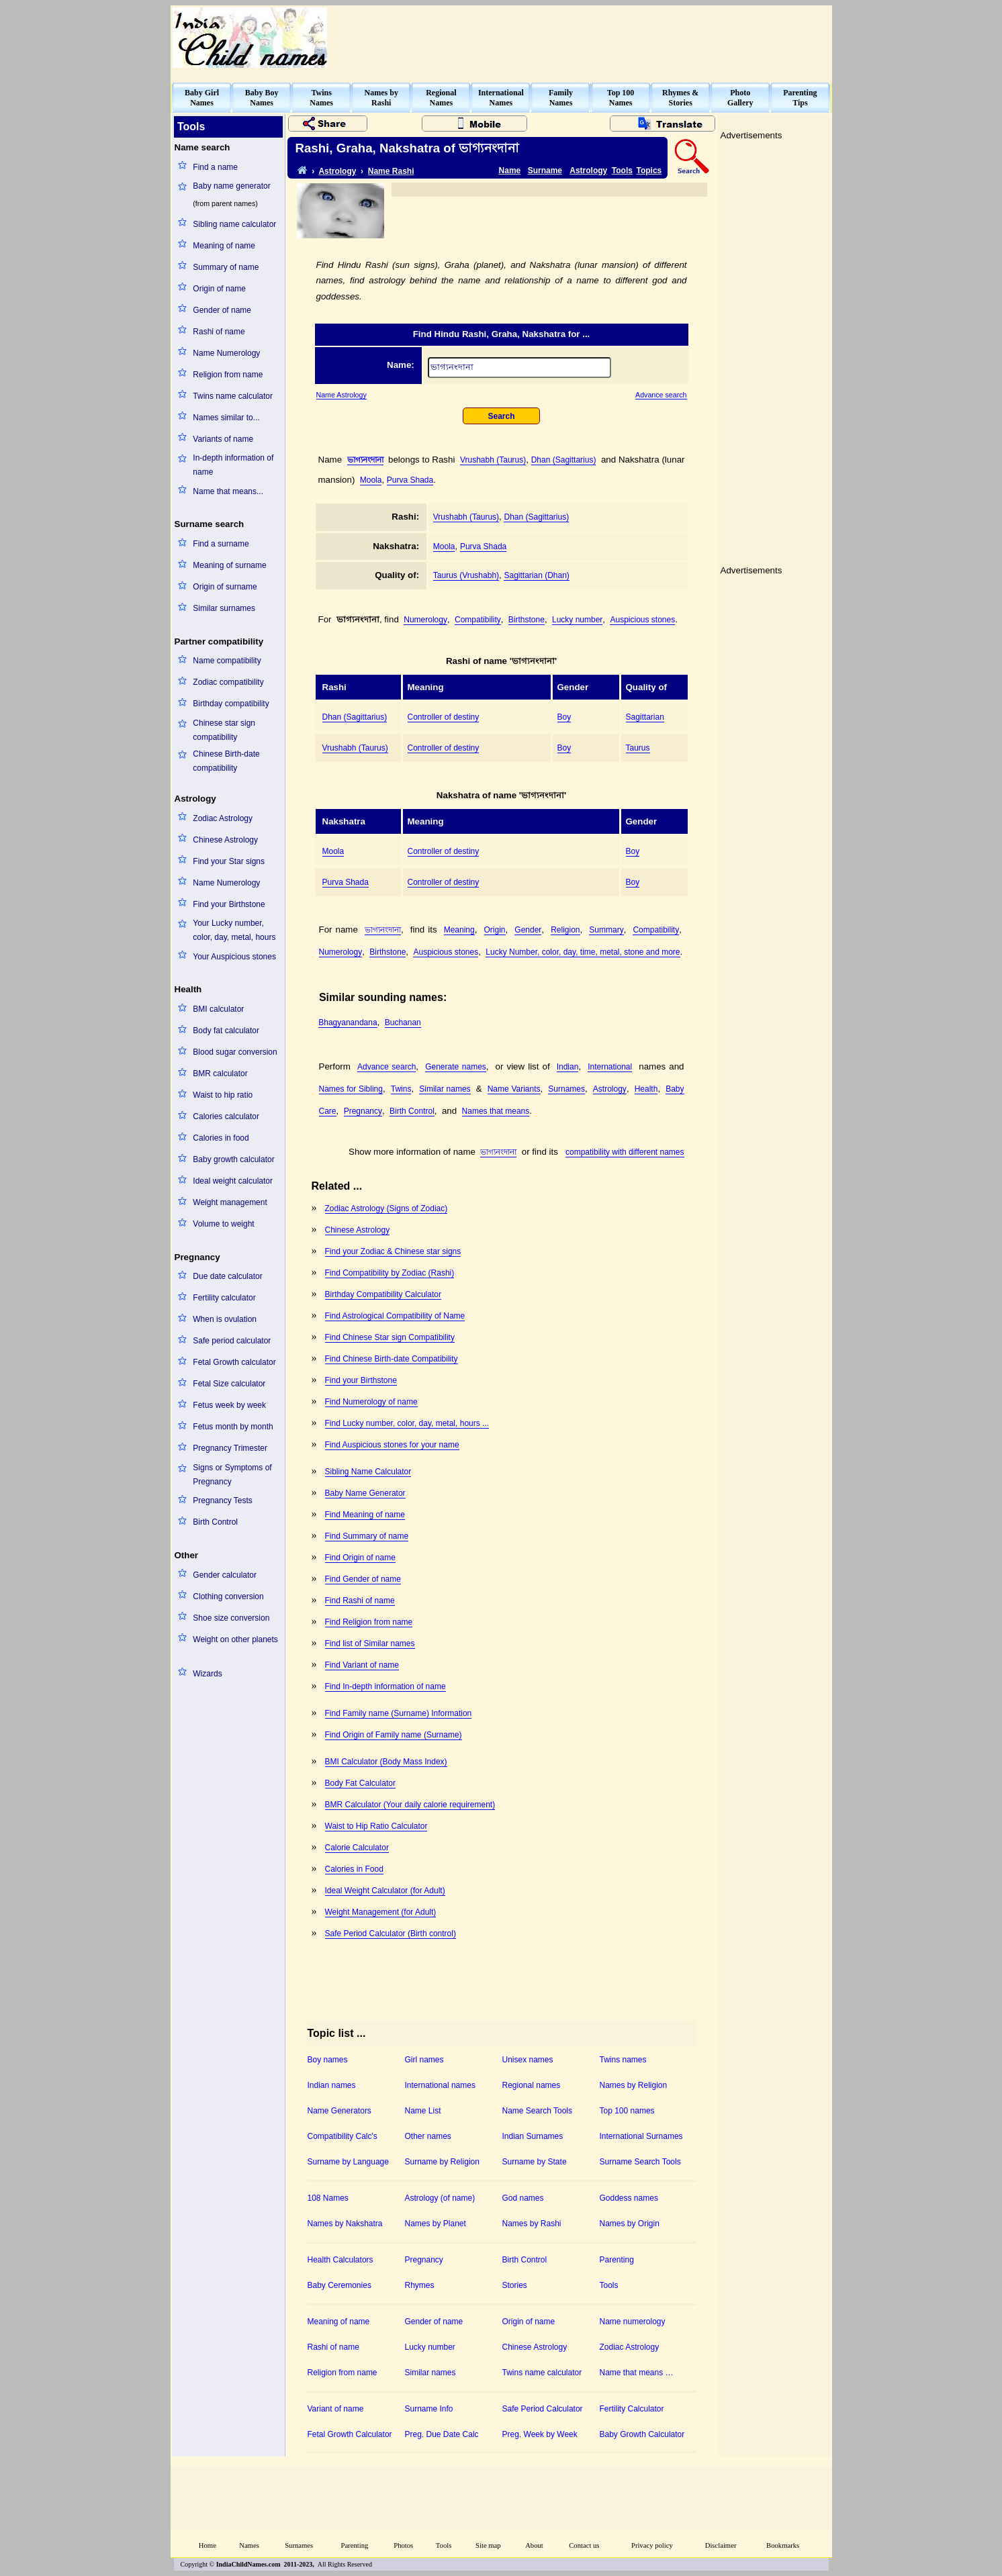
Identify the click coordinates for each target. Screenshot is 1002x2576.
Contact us (584, 2545)
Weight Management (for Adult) (381, 1912)
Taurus (638, 748)
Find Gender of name (363, 1579)
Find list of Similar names (370, 1643)
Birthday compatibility (231, 703)
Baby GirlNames (202, 97)
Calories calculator (226, 1116)
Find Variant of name (362, 1665)
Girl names (424, 2059)
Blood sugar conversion (235, 1052)
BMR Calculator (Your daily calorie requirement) (410, 1804)
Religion (565, 930)
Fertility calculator (224, 1297)
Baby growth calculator (233, 1159)
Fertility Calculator (632, 2409)
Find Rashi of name (360, 1600)
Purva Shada (410, 480)
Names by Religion (634, 2085)
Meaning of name (224, 245)
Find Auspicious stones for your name (392, 1444)
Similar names (444, 1089)
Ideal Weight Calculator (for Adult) (385, 1890)
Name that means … (637, 2372)
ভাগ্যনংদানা (365, 460)
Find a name (215, 167)
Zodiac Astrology (223, 818)
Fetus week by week (229, 1405)
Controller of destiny (444, 717)
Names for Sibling (351, 1089)
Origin (495, 930)
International (610, 1066)
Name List (423, 2110)
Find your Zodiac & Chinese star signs (393, 1251)
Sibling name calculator (234, 224)
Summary (606, 930)
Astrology (337, 171)
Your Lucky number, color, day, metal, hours (234, 930)
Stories (514, 2285)
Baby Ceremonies (339, 2285)
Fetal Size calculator (229, 1383)
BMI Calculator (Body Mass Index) (386, 1761)
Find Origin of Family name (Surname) (393, 1734)
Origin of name (219, 288)
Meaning (459, 930)
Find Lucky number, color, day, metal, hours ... (407, 1423)
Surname (545, 170)
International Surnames (641, 2136)
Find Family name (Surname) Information (398, 1713)
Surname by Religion (442, 2161)
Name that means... (228, 491)
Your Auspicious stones (234, 956)
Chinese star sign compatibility (224, 730)
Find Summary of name (367, 1536)
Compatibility (478, 619)
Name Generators (339, 2110)
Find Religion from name (369, 1622)
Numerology (425, 619)
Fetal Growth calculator (234, 1362)
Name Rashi (391, 171)
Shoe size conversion (231, 1618)
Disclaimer (721, 2545)
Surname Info (429, 2409)
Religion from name (228, 374)
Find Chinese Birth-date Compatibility (391, 1359)
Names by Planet (435, 2223)
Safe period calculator (232, 1340)
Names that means (496, 1111)
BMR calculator (220, 1073)
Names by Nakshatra (345, 2223)
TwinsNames (321, 97)
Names (249, 2545)
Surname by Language (348, 2161)
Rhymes (420, 2285)
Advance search (660, 395)
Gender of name (222, 310)
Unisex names (527, 2059)
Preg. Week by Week (540, 2434)
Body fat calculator (226, 1030)
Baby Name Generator (365, 1493)
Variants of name (223, 439)
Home (207, 2545)
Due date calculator (227, 1276)
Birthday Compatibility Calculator (383, 1294)
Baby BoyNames (262, 97)
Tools (622, 170)
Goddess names (629, 2198)
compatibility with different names (624, 1152)
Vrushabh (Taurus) (493, 460)
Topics (649, 170)
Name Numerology (226, 353)
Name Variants (514, 1089)
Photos (403, 2545)
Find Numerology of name (371, 1401)
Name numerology (633, 2321)
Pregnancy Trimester (230, 1448)
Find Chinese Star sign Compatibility (390, 1337)
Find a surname (220, 543)
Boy (564, 717)
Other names (428, 2136)
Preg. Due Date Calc (442, 2434)
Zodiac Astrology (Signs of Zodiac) (386, 1208)
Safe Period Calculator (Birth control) (390, 1933)
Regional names (531, 2085)
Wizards (207, 1673)
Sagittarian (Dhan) (536, 575)
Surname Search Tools (640, 2161)
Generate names (455, 1066)
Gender (527, 930)
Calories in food (220, 1138)
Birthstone (526, 619)
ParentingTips (800, 97)
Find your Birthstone (229, 904)
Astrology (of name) (440, 2198)
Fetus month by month (233, 1426)
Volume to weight (223, 1224)
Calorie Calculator (357, 1847)
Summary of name (226, 267)
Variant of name (336, 2409)
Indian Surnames (532, 2136)
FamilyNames (561, 97)
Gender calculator (225, 1575)
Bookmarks (782, 2545)
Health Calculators (340, 2259)
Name (510, 170)
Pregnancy (363, 1111)
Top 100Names (621, 97)
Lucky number (577, 619)
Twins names (623, 2059)
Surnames (566, 1089)
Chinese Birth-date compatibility (226, 761)
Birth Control (215, 1522)
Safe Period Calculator (542, 2409)
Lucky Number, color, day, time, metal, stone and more (583, 952)
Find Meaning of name (365, 1514)
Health (646, 1089)
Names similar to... (226, 417)
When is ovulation (225, 1319)
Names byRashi (381, 97)
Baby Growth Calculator (642, 2434)
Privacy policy (652, 2545)
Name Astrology (341, 395)
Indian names (332, 2085)
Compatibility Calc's (342, 2136)
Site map (488, 2545)
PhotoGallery (740, 97)
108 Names (328, 2198)
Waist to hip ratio (223, 1095)
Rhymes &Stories (680, 97)
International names (440, 2085)
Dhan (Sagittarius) (563, 460)
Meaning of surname (229, 565)
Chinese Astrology (225, 840)
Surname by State (534, 2161)
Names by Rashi (531, 2223)
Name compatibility (227, 660)
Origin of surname (225, 586)
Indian (568, 1066)
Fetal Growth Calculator (350, 2434)
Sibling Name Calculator (368, 1471)
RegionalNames (441, 97)
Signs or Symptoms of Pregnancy (232, 1474)
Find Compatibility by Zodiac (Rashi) (390, 1273)
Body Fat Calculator (360, 1783)
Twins (401, 1089)
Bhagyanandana (347, 1022)
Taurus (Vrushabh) (466, 575)
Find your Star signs (229, 861)
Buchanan (403, 1022)
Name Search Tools (537, 2110)
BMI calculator (218, 1009)
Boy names (328, 2059)
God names (523, 2198)
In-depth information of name (233, 465)
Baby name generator (231, 186)
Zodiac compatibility (228, 682)
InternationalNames (501, 97)
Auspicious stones (642, 619)
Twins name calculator (233, 396)
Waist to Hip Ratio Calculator (376, 1826)
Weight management (230, 1202)
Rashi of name (218, 331)
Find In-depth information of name (385, 1686)
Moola (371, 480)
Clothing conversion (228, 1596)
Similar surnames (224, 608)
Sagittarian (645, 717)
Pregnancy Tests (223, 1500)
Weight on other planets (235, 1639)
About (534, 2545)
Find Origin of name (360, 1557)
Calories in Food (354, 1869)
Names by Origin (629, 2223)
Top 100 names (627, 2110)
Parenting (617, 2259)
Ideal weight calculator (233, 1181)
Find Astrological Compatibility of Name (395, 1316)
